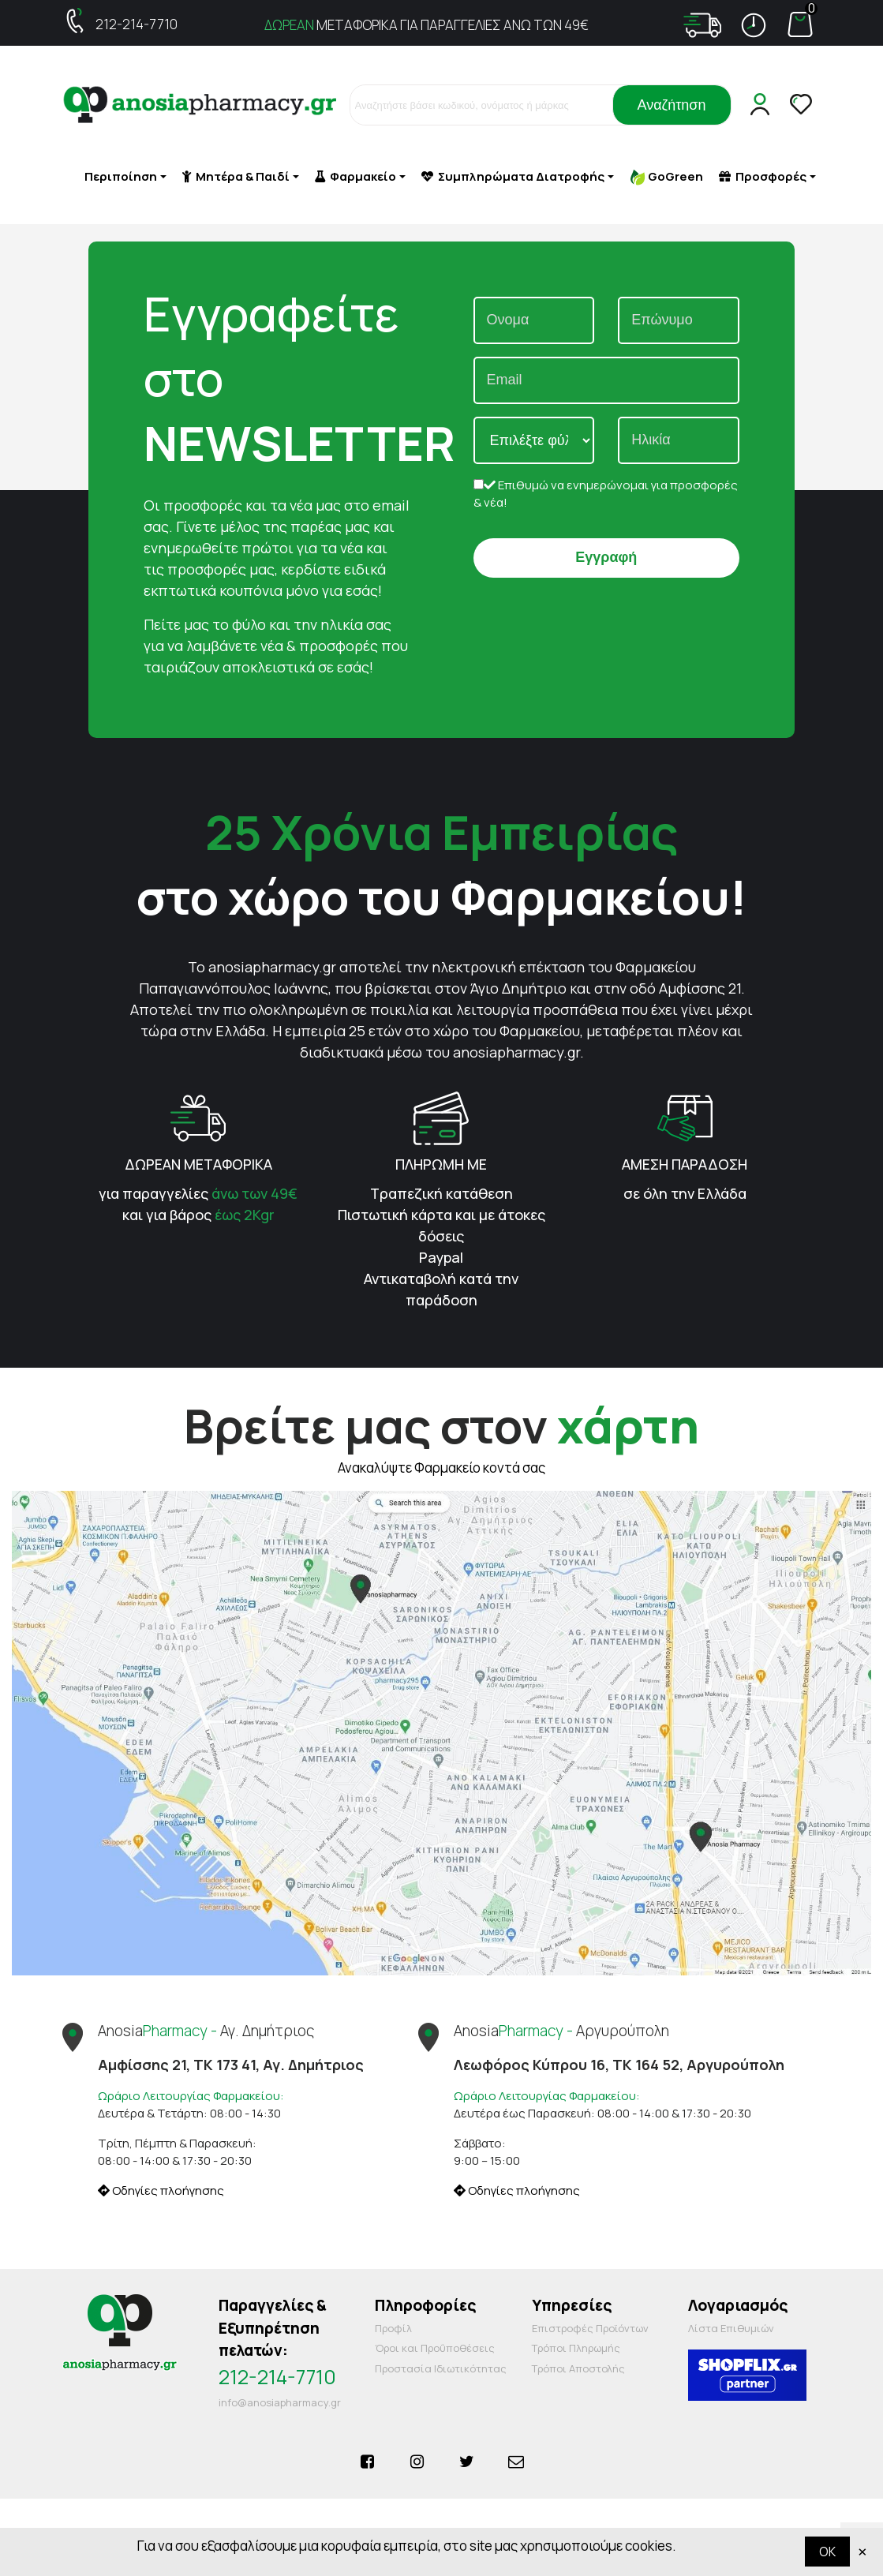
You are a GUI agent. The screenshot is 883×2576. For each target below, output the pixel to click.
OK (827, 2551)
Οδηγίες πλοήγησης (161, 2190)
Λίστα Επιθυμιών (731, 2328)
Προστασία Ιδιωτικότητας (441, 2368)
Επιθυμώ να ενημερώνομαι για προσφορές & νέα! (605, 494)
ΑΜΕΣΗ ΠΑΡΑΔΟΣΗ (684, 1164)
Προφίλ (393, 2328)
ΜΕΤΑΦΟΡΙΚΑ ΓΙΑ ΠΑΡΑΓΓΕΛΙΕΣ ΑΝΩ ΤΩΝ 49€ (426, 25)
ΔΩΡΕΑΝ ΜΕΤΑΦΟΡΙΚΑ (198, 1164)
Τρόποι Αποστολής (578, 2368)
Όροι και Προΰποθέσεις (435, 2348)
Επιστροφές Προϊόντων (590, 2328)
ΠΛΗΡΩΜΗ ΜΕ (441, 1164)
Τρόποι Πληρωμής (576, 2348)
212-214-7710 (136, 24)
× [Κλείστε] (862, 2551)
